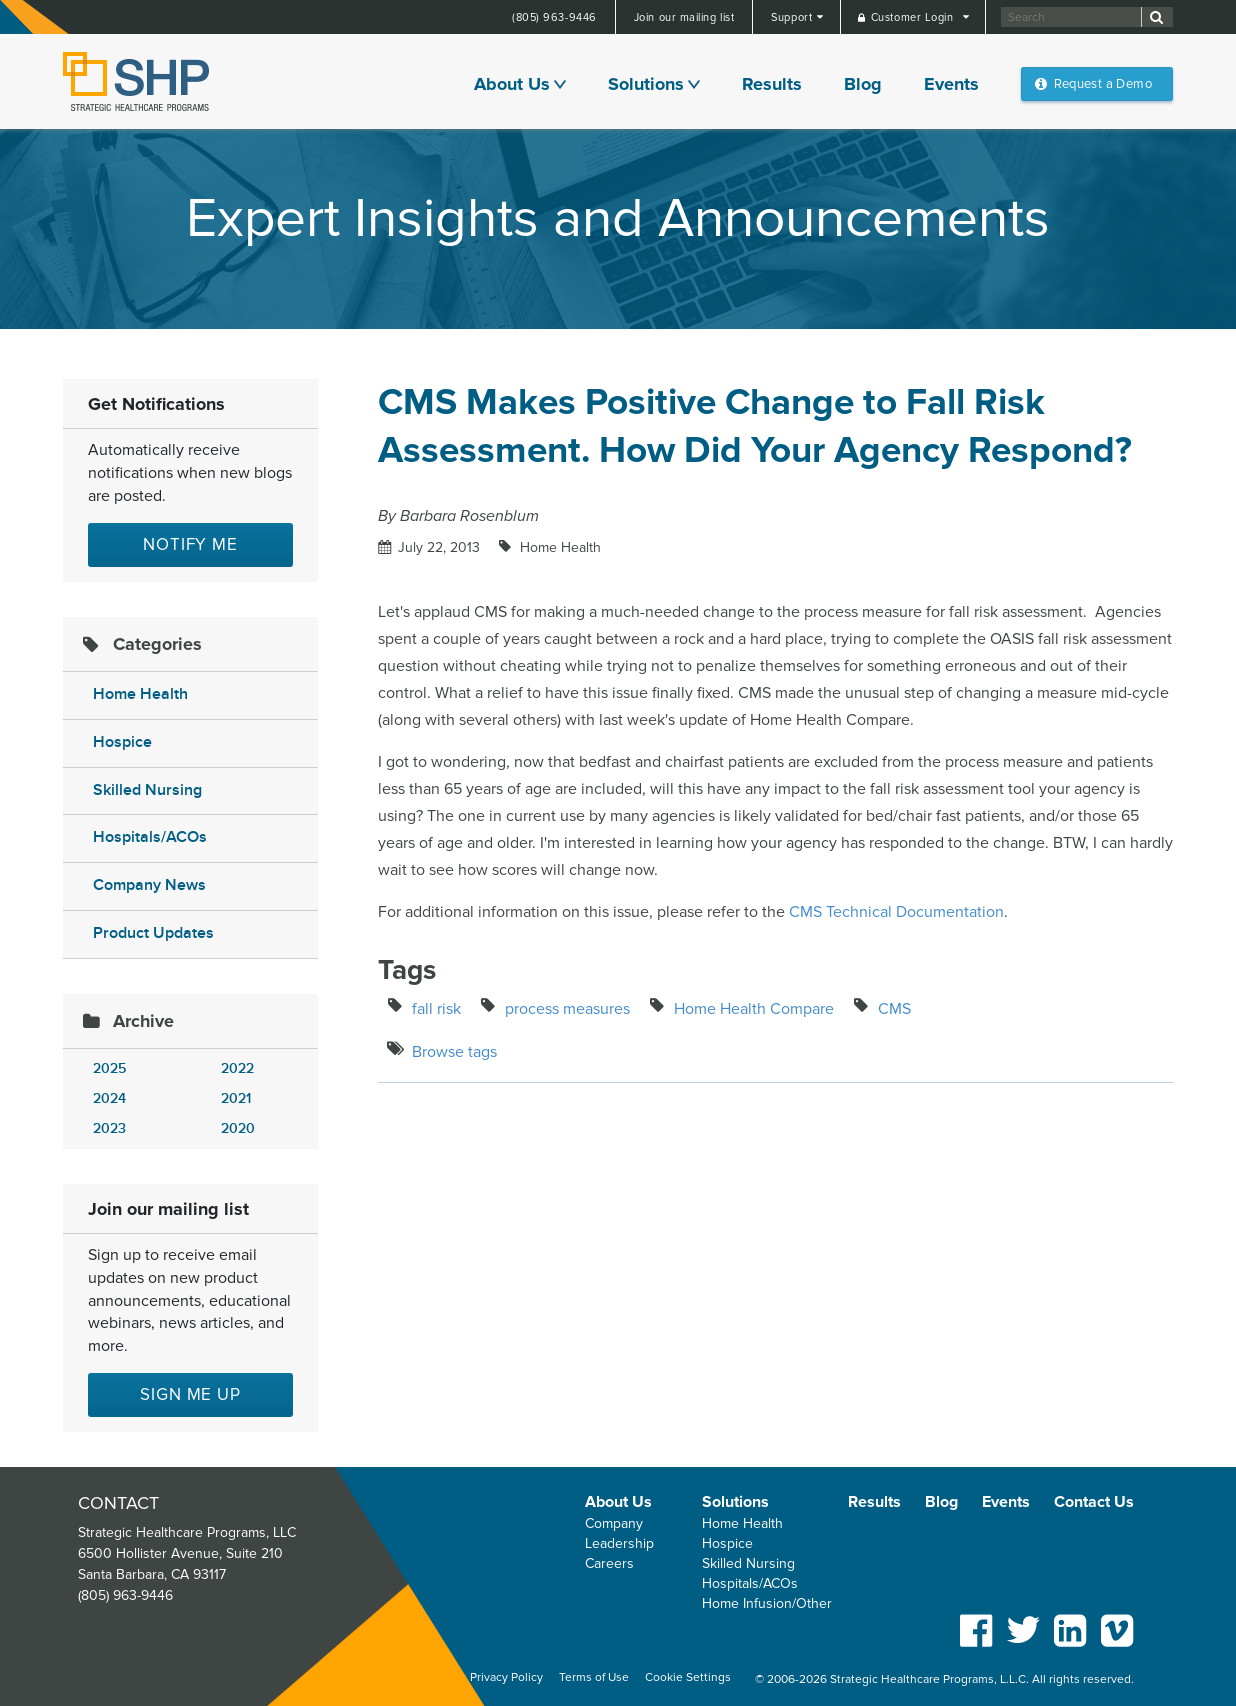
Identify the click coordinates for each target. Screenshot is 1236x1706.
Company (614, 1523)
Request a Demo (1103, 84)
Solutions (646, 84)
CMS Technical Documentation (896, 912)
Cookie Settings (688, 1677)
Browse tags (454, 1052)
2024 (109, 1098)
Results (772, 84)
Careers (609, 1563)
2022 (237, 1068)
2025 (109, 1068)
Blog (863, 84)
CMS (894, 1009)
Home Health (140, 694)
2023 (109, 1128)
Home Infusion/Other (767, 1603)
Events (951, 84)
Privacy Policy (506, 1677)
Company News (149, 885)
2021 (236, 1098)
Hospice (122, 742)
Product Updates (153, 933)
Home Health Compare (754, 1009)
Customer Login (914, 17)
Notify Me (190, 544)
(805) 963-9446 (554, 17)
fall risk (436, 1009)
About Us (512, 84)
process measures (567, 1009)
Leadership (619, 1543)
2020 (238, 1128)
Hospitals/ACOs (150, 837)
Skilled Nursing (147, 790)
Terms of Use (594, 1677)
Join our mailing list (684, 17)
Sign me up (190, 1394)
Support (793, 17)
